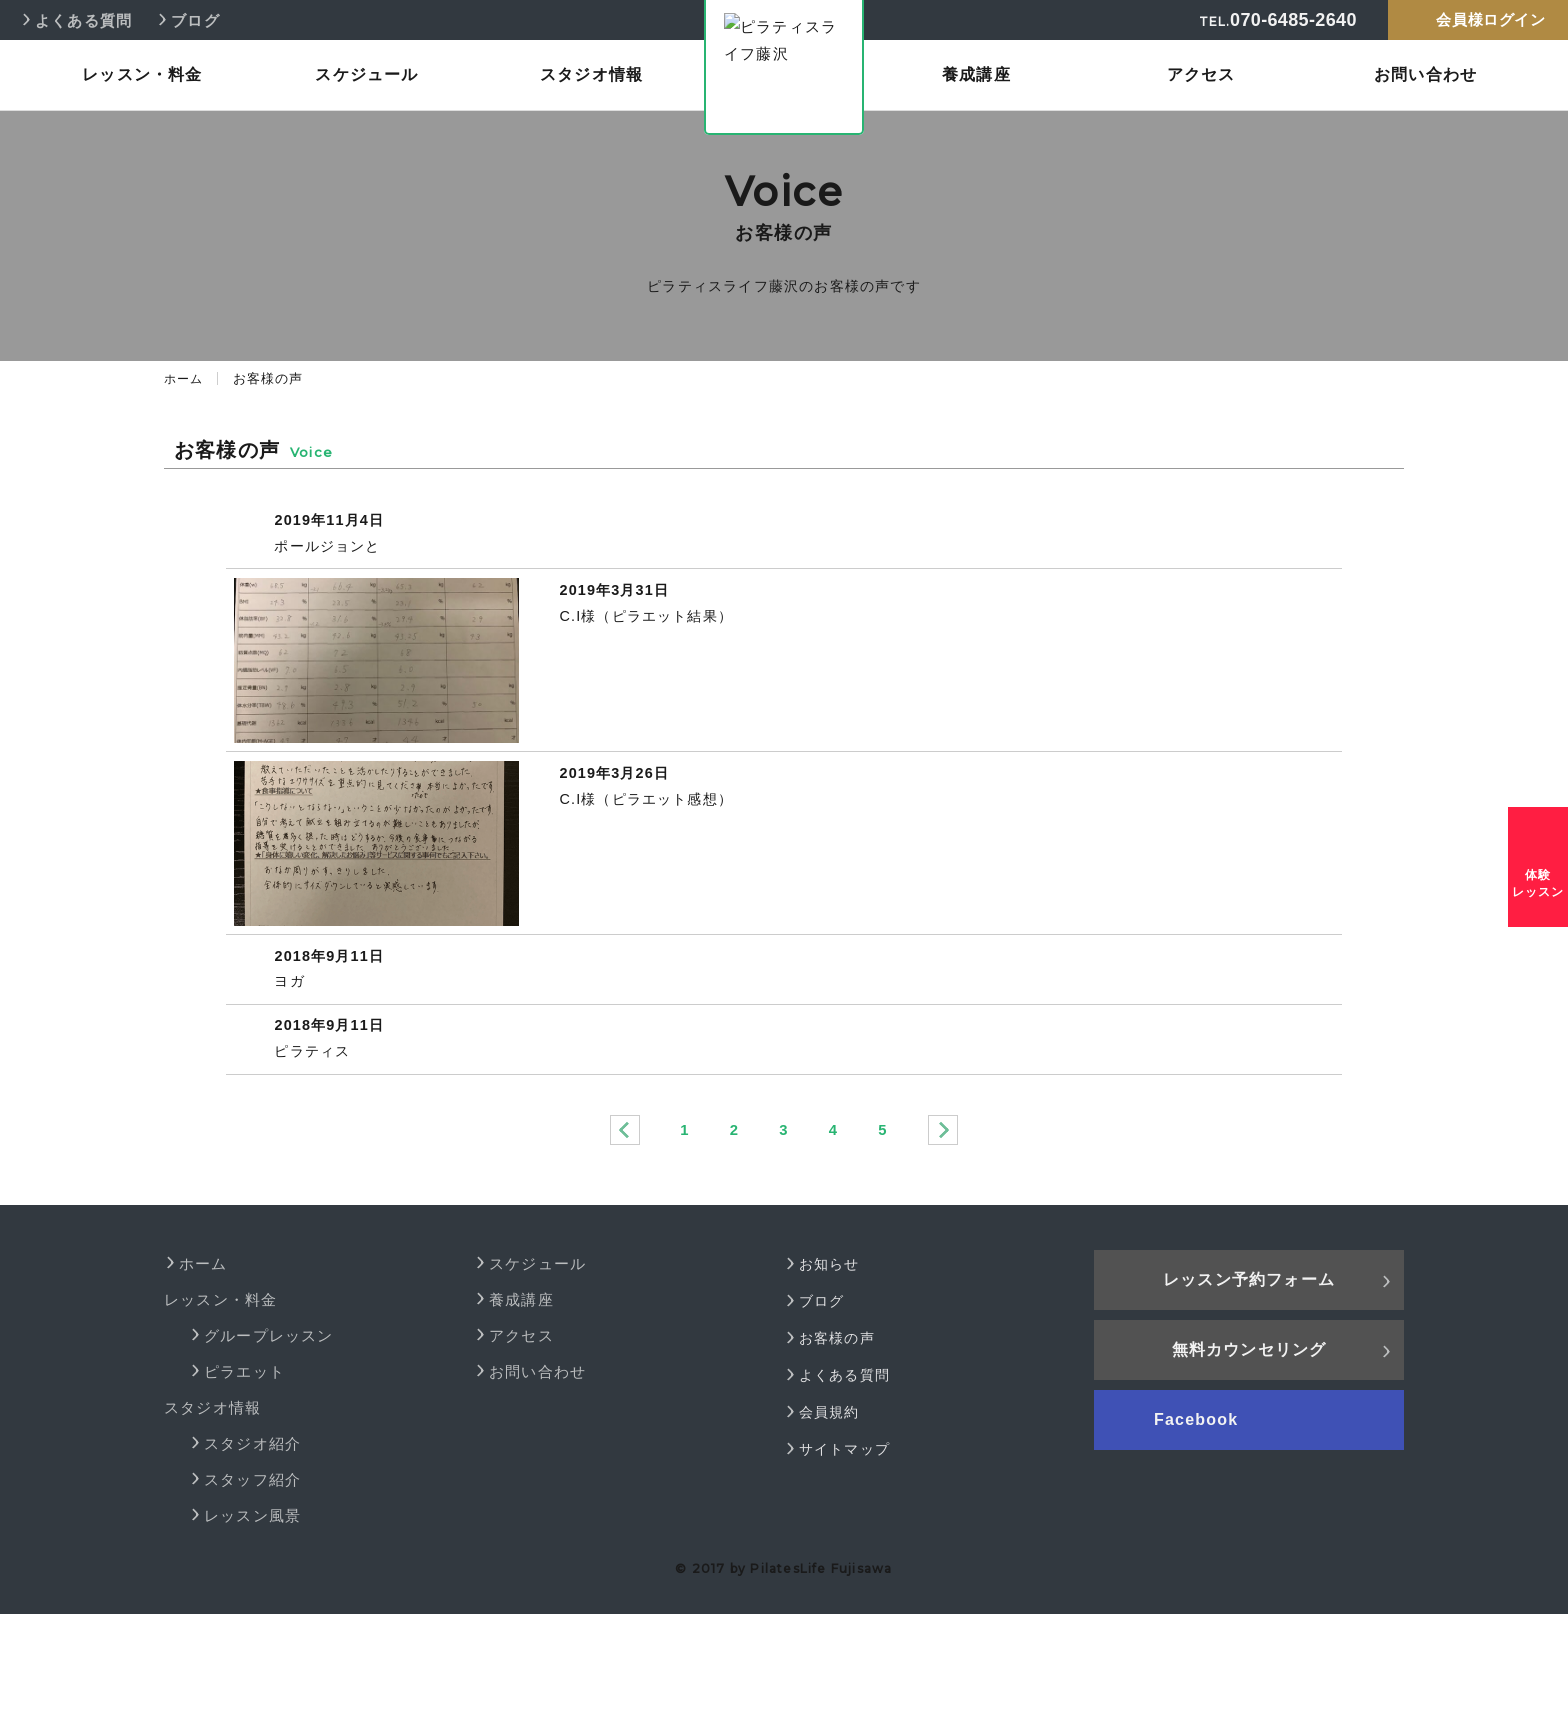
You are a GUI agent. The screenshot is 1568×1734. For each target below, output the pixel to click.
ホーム (185, 378)
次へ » (944, 1251)
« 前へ (624, 1251)
